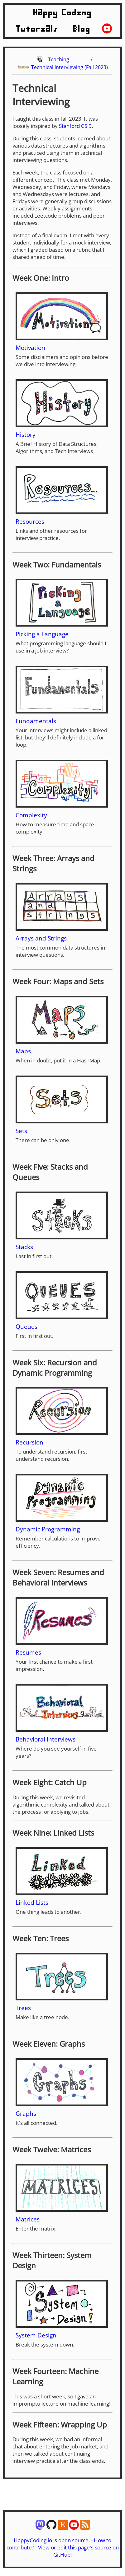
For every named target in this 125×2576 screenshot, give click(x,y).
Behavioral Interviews (45, 1739)
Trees (23, 2008)
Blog (82, 29)
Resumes (28, 1652)
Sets (21, 1131)
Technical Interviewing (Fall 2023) (69, 67)
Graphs (26, 2113)
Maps (23, 1051)
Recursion (29, 1442)
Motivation (30, 347)
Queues (26, 1326)
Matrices (28, 2219)
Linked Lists (32, 1902)
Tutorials (37, 29)
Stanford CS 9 (75, 125)
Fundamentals (36, 721)
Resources (30, 521)
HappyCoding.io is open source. (52, 2540)
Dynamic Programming (48, 1529)
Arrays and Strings (41, 938)
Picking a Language (42, 634)
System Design (36, 2335)
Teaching (58, 59)
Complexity (31, 815)
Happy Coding (62, 13)
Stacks (24, 1247)
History (26, 434)
